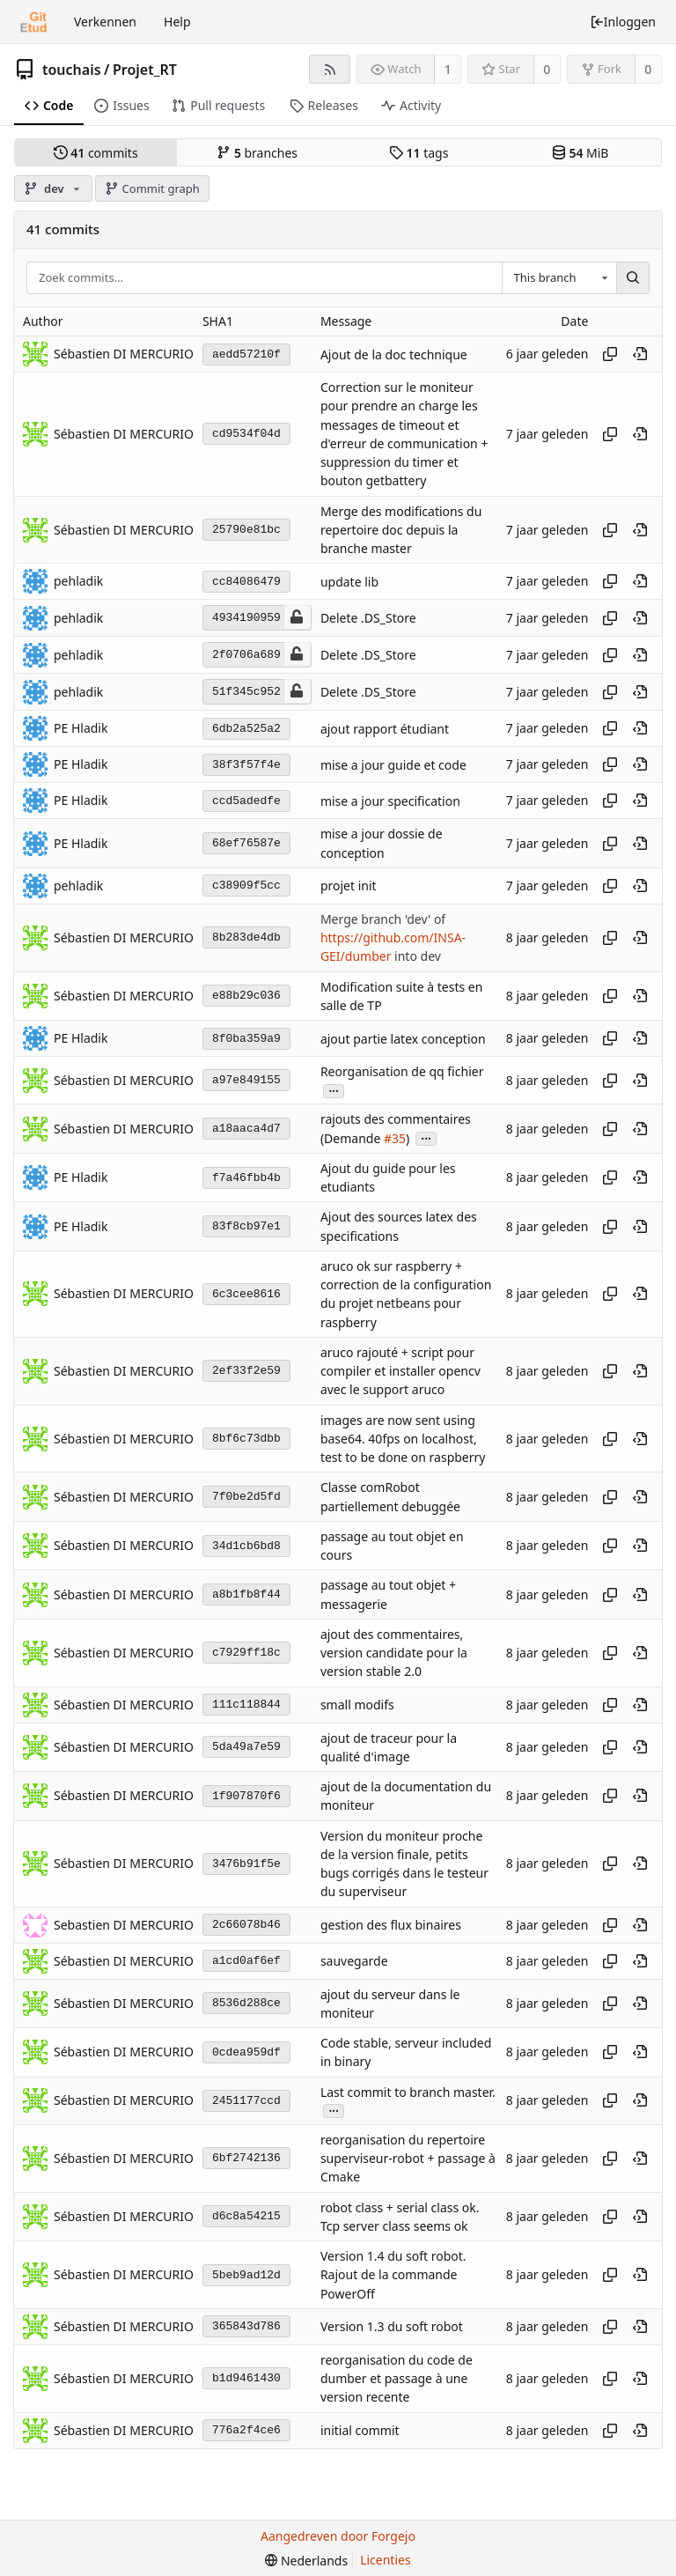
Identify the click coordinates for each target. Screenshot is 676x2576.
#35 (395, 1138)
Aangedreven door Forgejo (338, 2536)
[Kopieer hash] (610, 354)
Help (177, 21)
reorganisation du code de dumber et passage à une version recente (396, 2378)
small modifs (357, 1704)
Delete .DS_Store (368, 618)
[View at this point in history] (640, 354)
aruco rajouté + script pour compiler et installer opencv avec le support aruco (400, 1371)
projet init (348, 886)
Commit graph (152, 188)
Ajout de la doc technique (393, 354)
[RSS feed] (329, 69)
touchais (71, 69)
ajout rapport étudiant (384, 728)
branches (257, 152)
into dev (415, 956)
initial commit (360, 2430)
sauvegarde (354, 1960)
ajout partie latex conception (403, 1038)
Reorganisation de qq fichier (402, 1071)
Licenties (385, 2559)
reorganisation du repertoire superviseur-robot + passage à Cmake (408, 2158)
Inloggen (623, 21)
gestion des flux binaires (390, 1924)
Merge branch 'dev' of (382, 919)
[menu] (306, 2560)
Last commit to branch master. (408, 2092)
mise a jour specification (390, 801)
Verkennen (105, 21)
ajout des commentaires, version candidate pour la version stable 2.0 (393, 1653)
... (333, 1090)
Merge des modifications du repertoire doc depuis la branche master (400, 530)
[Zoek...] (633, 278)
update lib (349, 581)
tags (418, 152)
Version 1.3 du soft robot (391, 2327)
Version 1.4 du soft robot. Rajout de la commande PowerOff (393, 2275)
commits (96, 152)
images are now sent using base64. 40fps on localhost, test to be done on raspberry (403, 1439)
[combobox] (559, 278)
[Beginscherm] (33, 22)
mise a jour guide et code (393, 765)
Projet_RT (145, 69)
